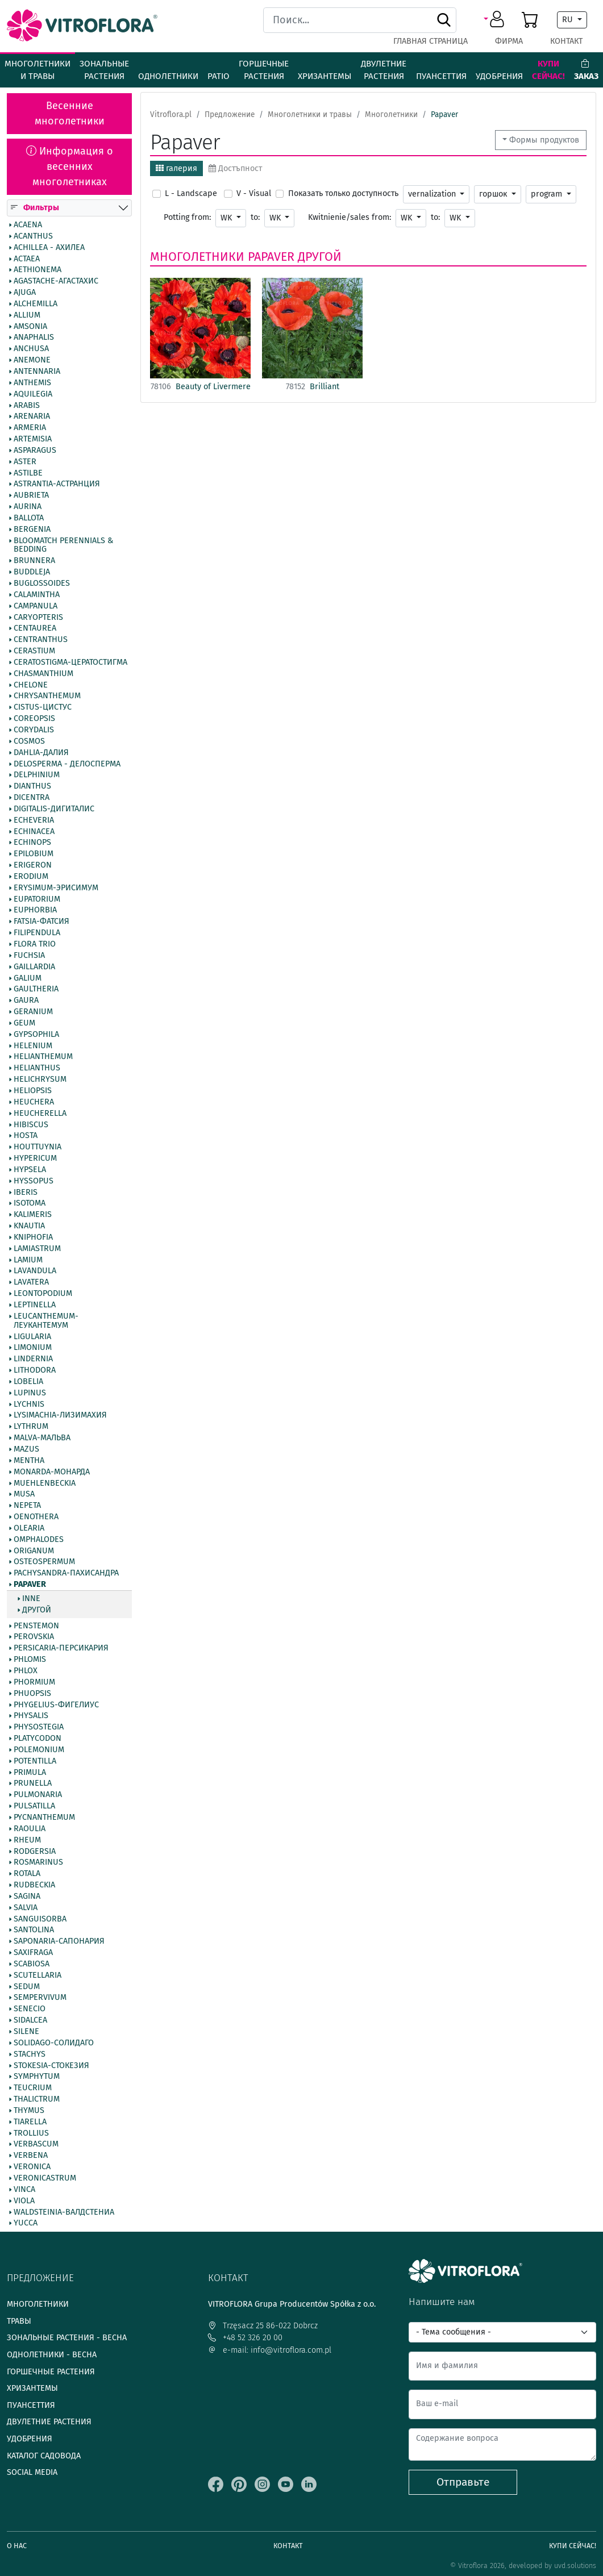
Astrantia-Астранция (57, 484)
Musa (24, 1494)
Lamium (28, 1260)
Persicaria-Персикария (61, 1648)
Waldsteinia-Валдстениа (64, 2212)
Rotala (27, 1873)
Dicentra (31, 797)
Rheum (27, 1840)
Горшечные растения (264, 70)
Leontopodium (43, 1293)
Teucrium (33, 2088)
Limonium (33, 1348)
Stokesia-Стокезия (51, 2065)
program (547, 194)
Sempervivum (40, 1998)
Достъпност (235, 168)
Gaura (26, 1000)
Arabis (27, 405)
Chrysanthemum (47, 696)
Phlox (26, 1670)
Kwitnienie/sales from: (349, 217)
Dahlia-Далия (41, 752)
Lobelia (28, 1381)
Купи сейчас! (548, 70)
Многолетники (197, 256)
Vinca (24, 2189)
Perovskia (34, 1637)
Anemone (32, 360)
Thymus (29, 2110)
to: (255, 217)
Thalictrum (37, 2099)
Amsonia (30, 326)
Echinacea (34, 831)
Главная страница (430, 41)
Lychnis (29, 1404)
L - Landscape (191, 193)
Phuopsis (32, 1693)
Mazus (26, 1449)
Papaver (30, 1584)
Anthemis (32, 382)
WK (227, 218)
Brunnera (34, 561)
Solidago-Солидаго (54, 2043)
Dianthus (32, 786)
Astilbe (28, 473)
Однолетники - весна (52, 2355)
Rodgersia (35, 1851)
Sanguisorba (40, 1919)
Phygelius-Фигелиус (56, 1705)
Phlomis (30, 1659)
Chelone (31, 685)
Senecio (29, 2009)
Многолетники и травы (37, 70)
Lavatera (31, 1282)
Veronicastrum (45, 2178)
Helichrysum (40, 1079)
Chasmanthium (43, 673)
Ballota (29, 518)
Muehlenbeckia (45, 1483)
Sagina (27, 1896)
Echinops (32, 843)
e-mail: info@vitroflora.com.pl (269, 2350)
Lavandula (35, 1271)
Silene (26, 2031)
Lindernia (33, 1359)
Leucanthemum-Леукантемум (46, 1321)
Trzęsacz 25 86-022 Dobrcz (263, 2326)
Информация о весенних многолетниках (69, 166)
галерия (176, 168)
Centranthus (41, 639)
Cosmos (29, 741)
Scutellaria (37, 1975)
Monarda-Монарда (52, 1472)
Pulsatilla (34, 1806)
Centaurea (35, 628)
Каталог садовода (44, 2456)
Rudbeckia (34, 1885)
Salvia (26, 1907)
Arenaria (32, 417)
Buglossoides (42, 583)
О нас (17, 2545)
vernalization (433, 194)
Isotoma (29, 1203)
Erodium (31, 876)
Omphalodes (39, 1539)
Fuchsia (29, 955)
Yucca (26, 2223)
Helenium (33, 1046)
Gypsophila (36, 1034)
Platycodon (37, 1738)
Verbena (31, 2155)
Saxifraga (33, 1952)
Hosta (26, 1136)
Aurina (27, 506)
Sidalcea (30, 2020)
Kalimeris (33, 1214)
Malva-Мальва (42, 1438)
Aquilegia (33, 394)
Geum (24, 1023)
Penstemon (36, 1626)
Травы (19, 2321)
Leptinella (35, 1305)
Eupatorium (37, 899)
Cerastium (34, 651)
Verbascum (36, 2144)
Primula (30, 1772)
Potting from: (187, 217)
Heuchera (34, 1102)
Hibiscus (31, 1124)
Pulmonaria (38, 1794)
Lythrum (31, 1426)
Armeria (30, 427)
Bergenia (32, 529)
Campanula (35, 606)
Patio (218, 76)
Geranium (33, 1011)
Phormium (34, 1682)
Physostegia (39, 1727)
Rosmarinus (38, 1863)
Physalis (31, 1716)
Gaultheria (36, 989)
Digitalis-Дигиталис (54, 809)
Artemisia (33, 439)
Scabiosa (31, 1964)
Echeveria (34, 820)
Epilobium (33, 853)
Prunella (33, 1784)
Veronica (32, 2166)
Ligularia (32, 1336)
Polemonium (39, 1749)
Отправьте (462, 2482)
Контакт (566, 41)
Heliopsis (33, 1090)
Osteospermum (44, 1562)
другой (36, 1610)
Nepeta (27, 1505)
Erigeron (33, 865)
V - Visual (253, 193)
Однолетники (168, 76)
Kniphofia (33, 1237)
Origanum (34, 1551)
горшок (494, 194)
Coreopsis (34, 718)
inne (31, 1598)
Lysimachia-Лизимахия (60, 1415)
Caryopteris (38, 617)
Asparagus (35, 450)
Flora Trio (35, 944)
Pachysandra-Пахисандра (66, 1573)
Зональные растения (104, 70)
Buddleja (32, 572)
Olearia (29, 1528)
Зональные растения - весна (67, 2337)
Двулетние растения (383, 70)
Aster (25, 461)
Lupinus (30, 1393)
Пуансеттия (441, 76)
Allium (27, 315)
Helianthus (37, 1068)
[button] (496, 20)
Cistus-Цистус (43, 707)
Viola (24, 2201)
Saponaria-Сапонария (59, 1941)
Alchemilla (35, 304)
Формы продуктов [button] (544, 140)
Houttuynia (37, 1147)
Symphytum (37, 2077)
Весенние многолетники (70, 113)
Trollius (31, 2133)
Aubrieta (31, 495)
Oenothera (36, 1517)
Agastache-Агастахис (56, 281)
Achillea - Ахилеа (49, 247)
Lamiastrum (37, 1248)
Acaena (28, 225)
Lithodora (35, 1370)
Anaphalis (34, 338)
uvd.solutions (575, 2565)
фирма (509, 41)
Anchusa (31, 348)
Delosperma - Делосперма (67, 764)
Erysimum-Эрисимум (56, 888)
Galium (27, 978)
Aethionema (37, 270)
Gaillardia (34, 967)
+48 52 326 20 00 (245, 2337)
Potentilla (35, 1761)
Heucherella (40, 1113)
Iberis (26, 1192)
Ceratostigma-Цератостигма (70, 662)
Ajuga (25, 292)
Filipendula (37, 932)
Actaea (27, 259)
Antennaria (37, 371)
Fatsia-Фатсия (41, 922)
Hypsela (30, 1169)
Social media (32, 2472)
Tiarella (30, 2122)
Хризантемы (324, 76)
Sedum (27, 1986)
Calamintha (37, 594)
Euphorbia (35, 910)
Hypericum (35, 1158)
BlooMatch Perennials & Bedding (63, 545)
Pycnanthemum (44, 1817)
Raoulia (29, 1828)
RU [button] (568, 19)
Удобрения (499, 76)
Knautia (29, 1226)
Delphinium (37, 775)
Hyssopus (33, 1181)
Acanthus (33, 236)
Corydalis (34, 730)
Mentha (29, 1460)
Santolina (34, 1930)
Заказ (586, 70)
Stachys (29, 2054)
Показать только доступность (343, 193)
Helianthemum (43, 1057)
